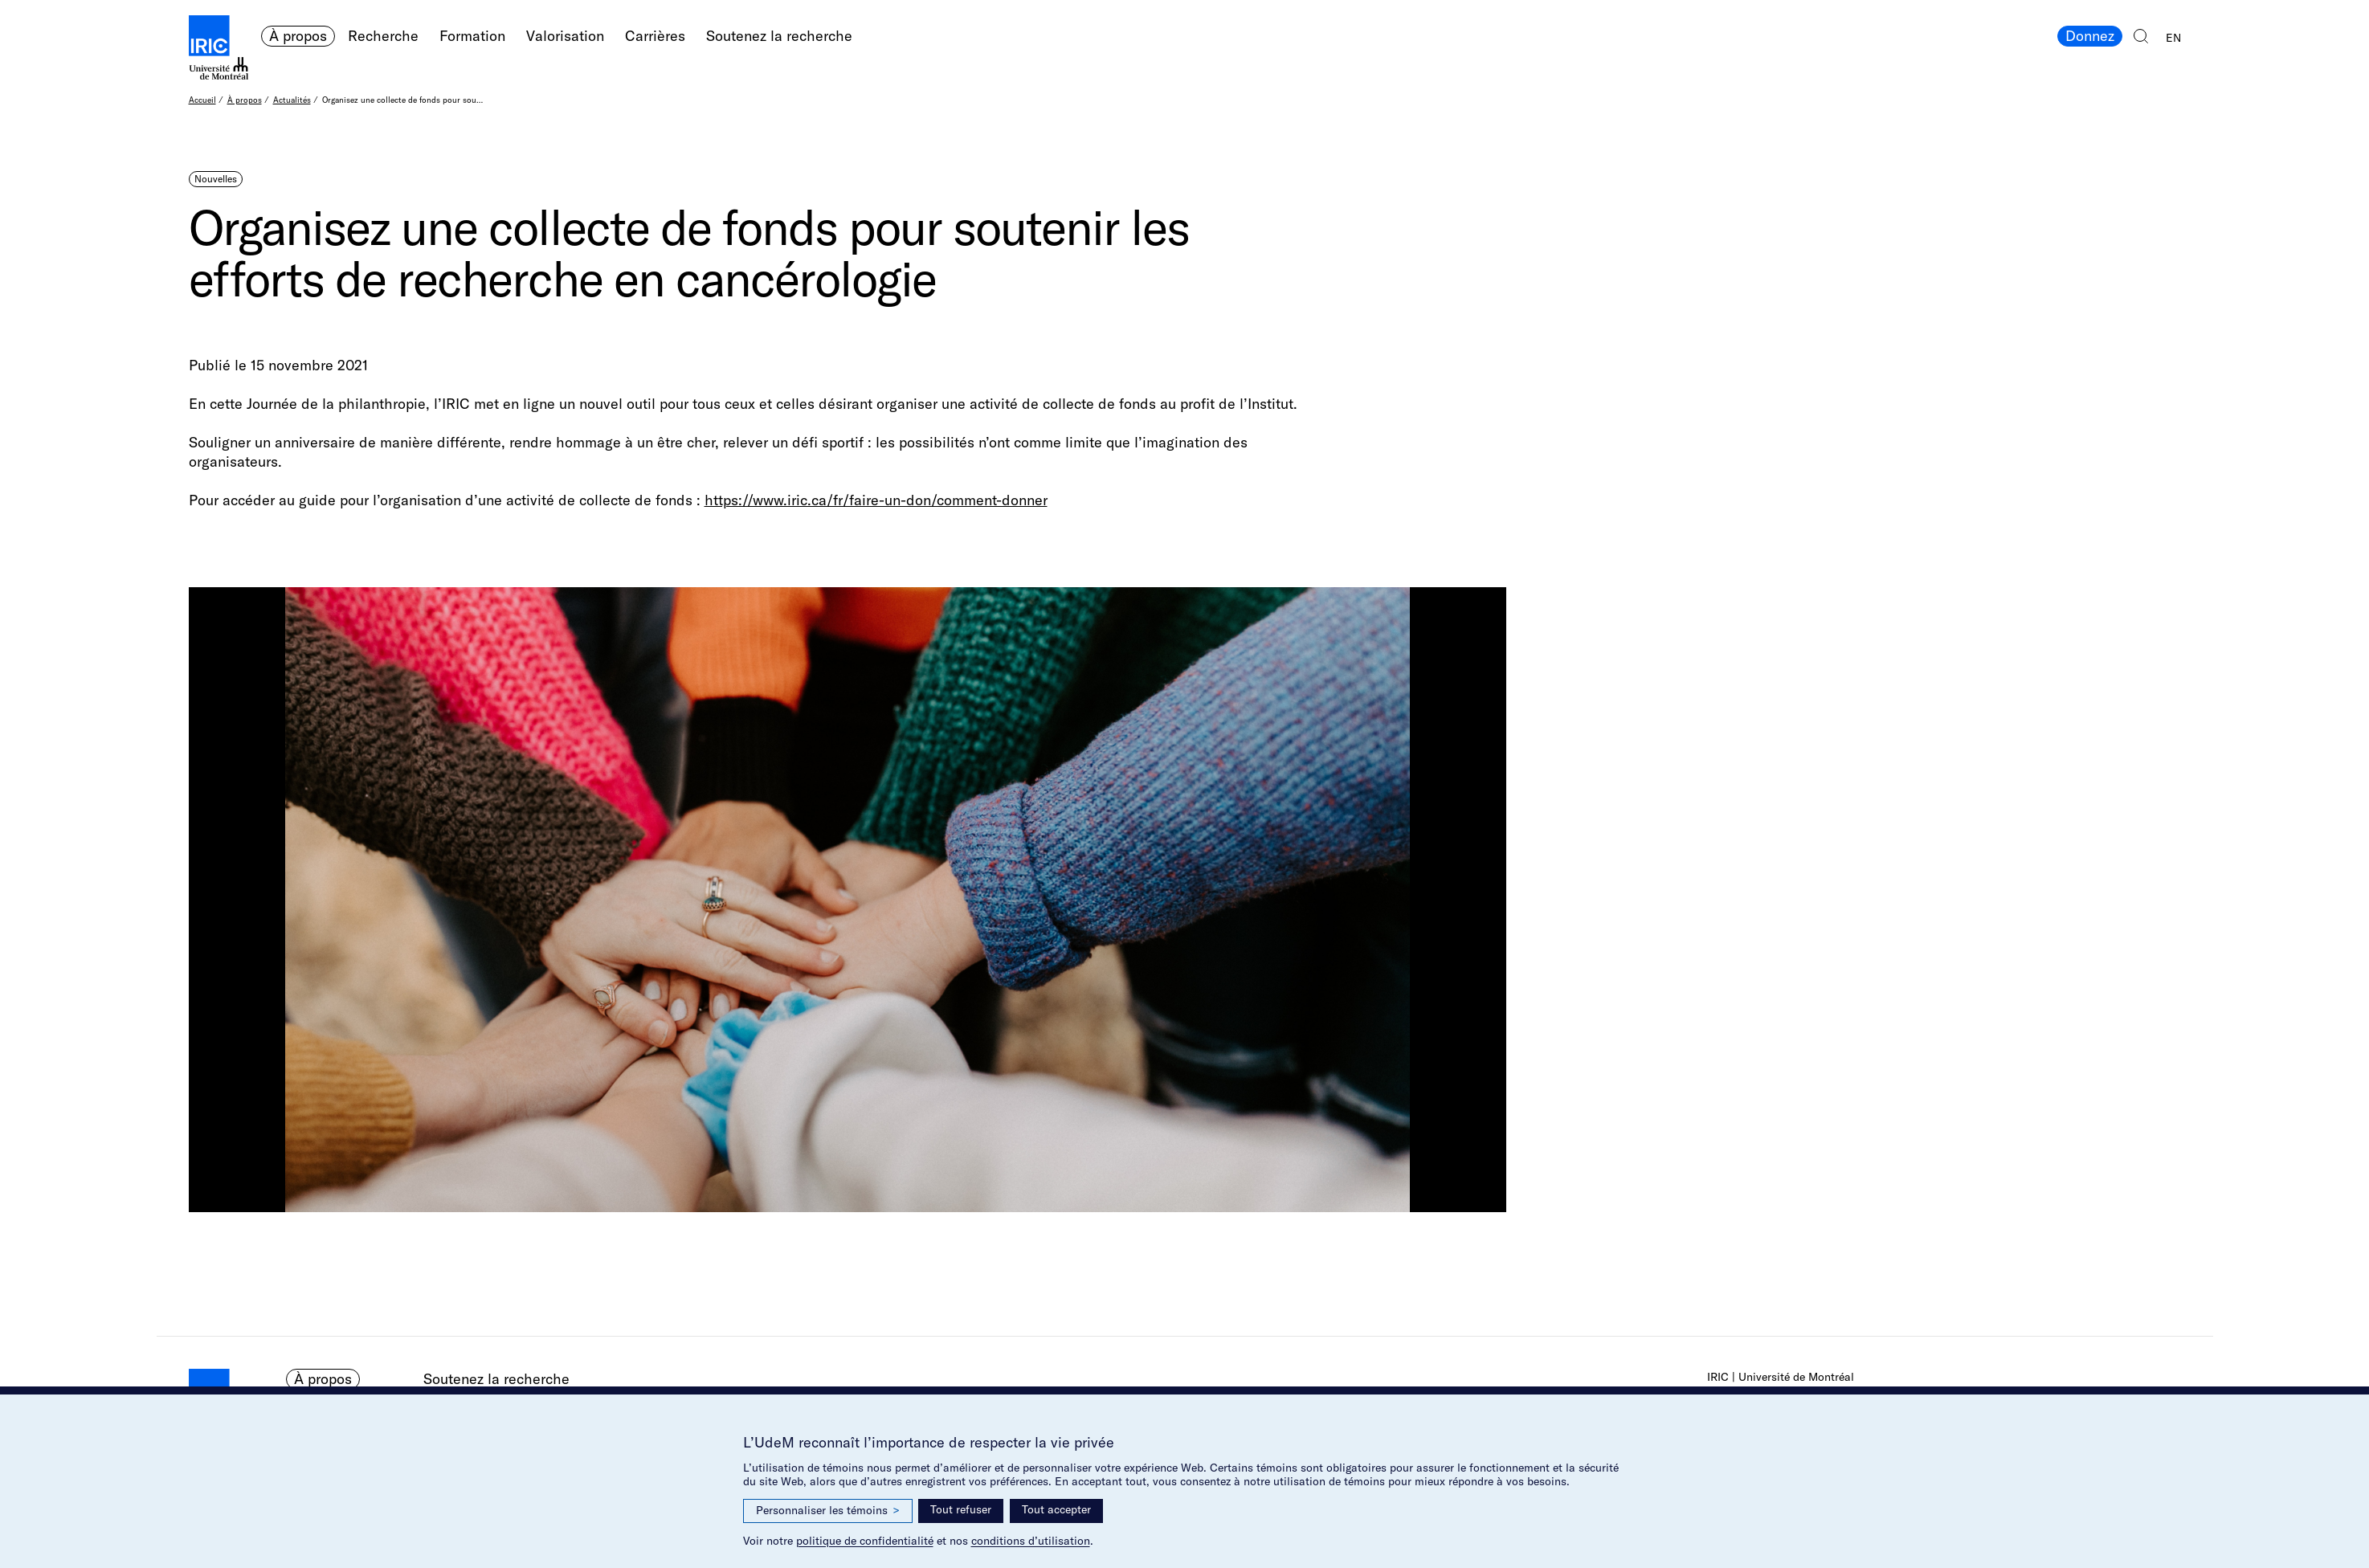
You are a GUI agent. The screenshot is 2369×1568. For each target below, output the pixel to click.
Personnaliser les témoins (828, 1510)
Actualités (292, 100)
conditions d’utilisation (1030, 1540)
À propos (298, 36)
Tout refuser (960, 1509)
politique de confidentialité (864, 1540)
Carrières (655, 36)
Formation (472, 36)
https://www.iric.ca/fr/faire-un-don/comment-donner (876, 500)
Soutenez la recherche (779, 36)
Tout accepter (1056, 1509)
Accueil (202, 100)
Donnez (2089, 36)
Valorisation (565, 36)
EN (2173, 38)
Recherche (383, 36)
